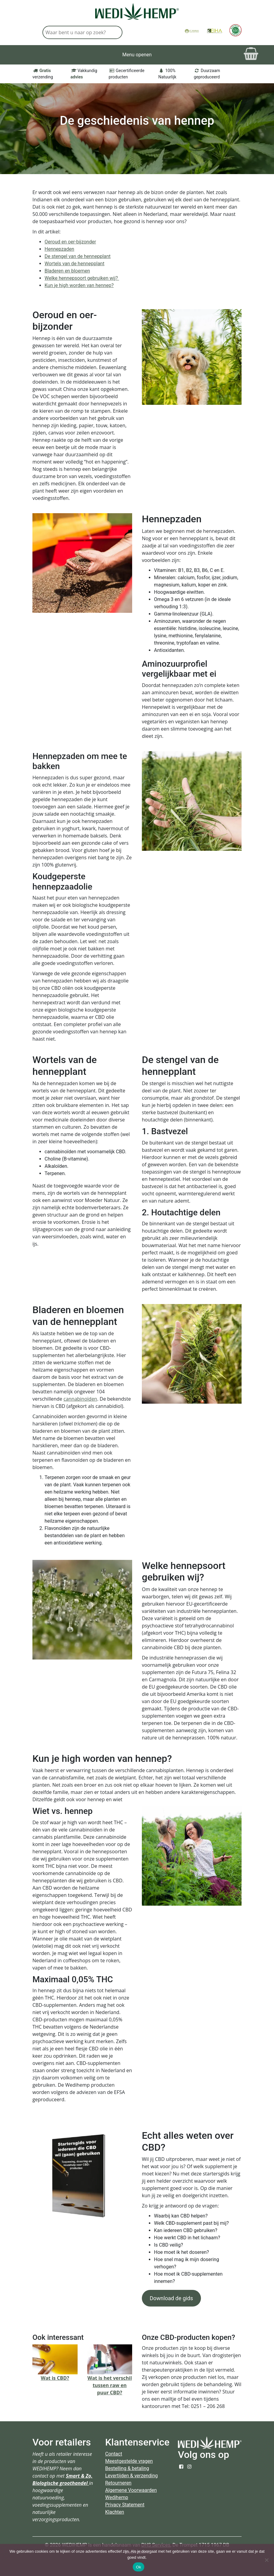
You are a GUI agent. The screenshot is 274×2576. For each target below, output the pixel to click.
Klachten (114, 2512)
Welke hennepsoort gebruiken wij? (82, 278)
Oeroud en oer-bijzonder (70, 242)
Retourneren (118, 2483)
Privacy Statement (124, 2505)
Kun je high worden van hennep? (79, 285)
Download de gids (171, 2298)
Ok (138, 2567)
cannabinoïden (80, 1398)
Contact (113, 2454)
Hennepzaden (59, 249)
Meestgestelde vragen (129, 2461)
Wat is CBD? (55, 2378)
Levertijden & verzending (131, 2476)
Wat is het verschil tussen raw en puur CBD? (109, 2385)
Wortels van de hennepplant (74, 263)
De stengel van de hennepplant (78, 256)
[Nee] (266, 2560)
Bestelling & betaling (127, 2468)
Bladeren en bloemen (67, 271)
